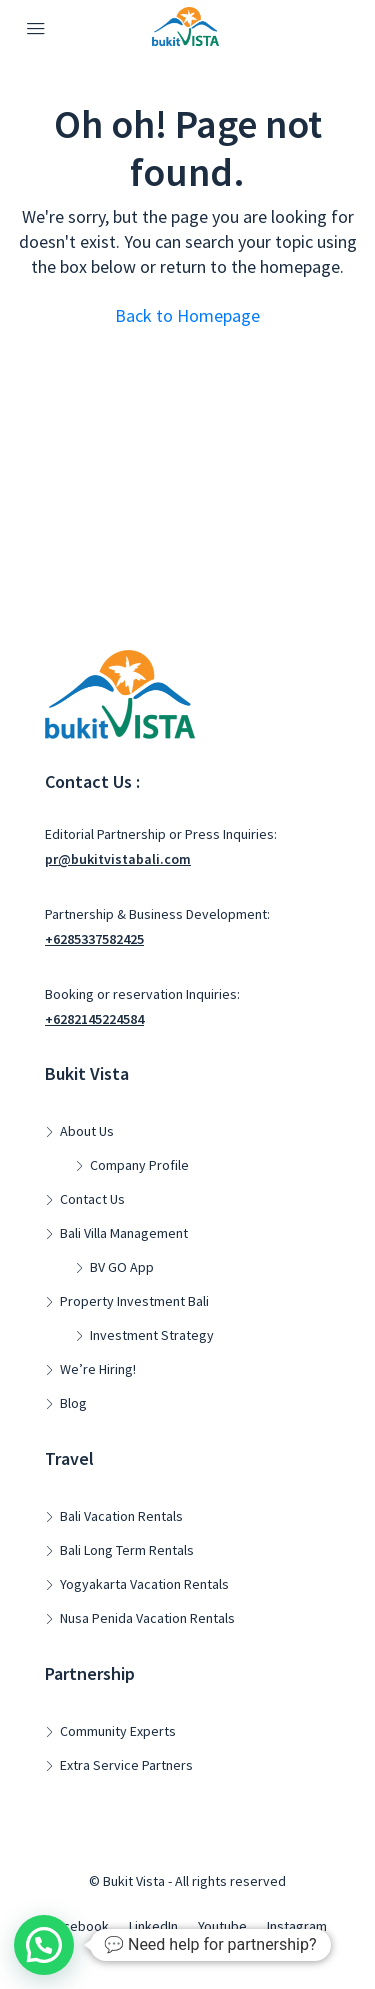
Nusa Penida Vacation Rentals (147, 1618)
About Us (87, 1131)
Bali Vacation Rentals (121, 1516)
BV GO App (122, 1267)
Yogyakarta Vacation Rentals (144, 1584)
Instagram (297, 1926)
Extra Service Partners (126, 1765)
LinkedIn (153, 1926)
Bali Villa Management (124, 1233)
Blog (73, 1403)
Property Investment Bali (134, 1301)
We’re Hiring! (98, 1369)
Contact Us (92, 1199)
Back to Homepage (187, 315)
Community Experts (118, 1731)
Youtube (222, 1926)
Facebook (79, 1926)
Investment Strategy (152, 1335)
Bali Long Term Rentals (127, 1550)
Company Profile (139, 1165)
